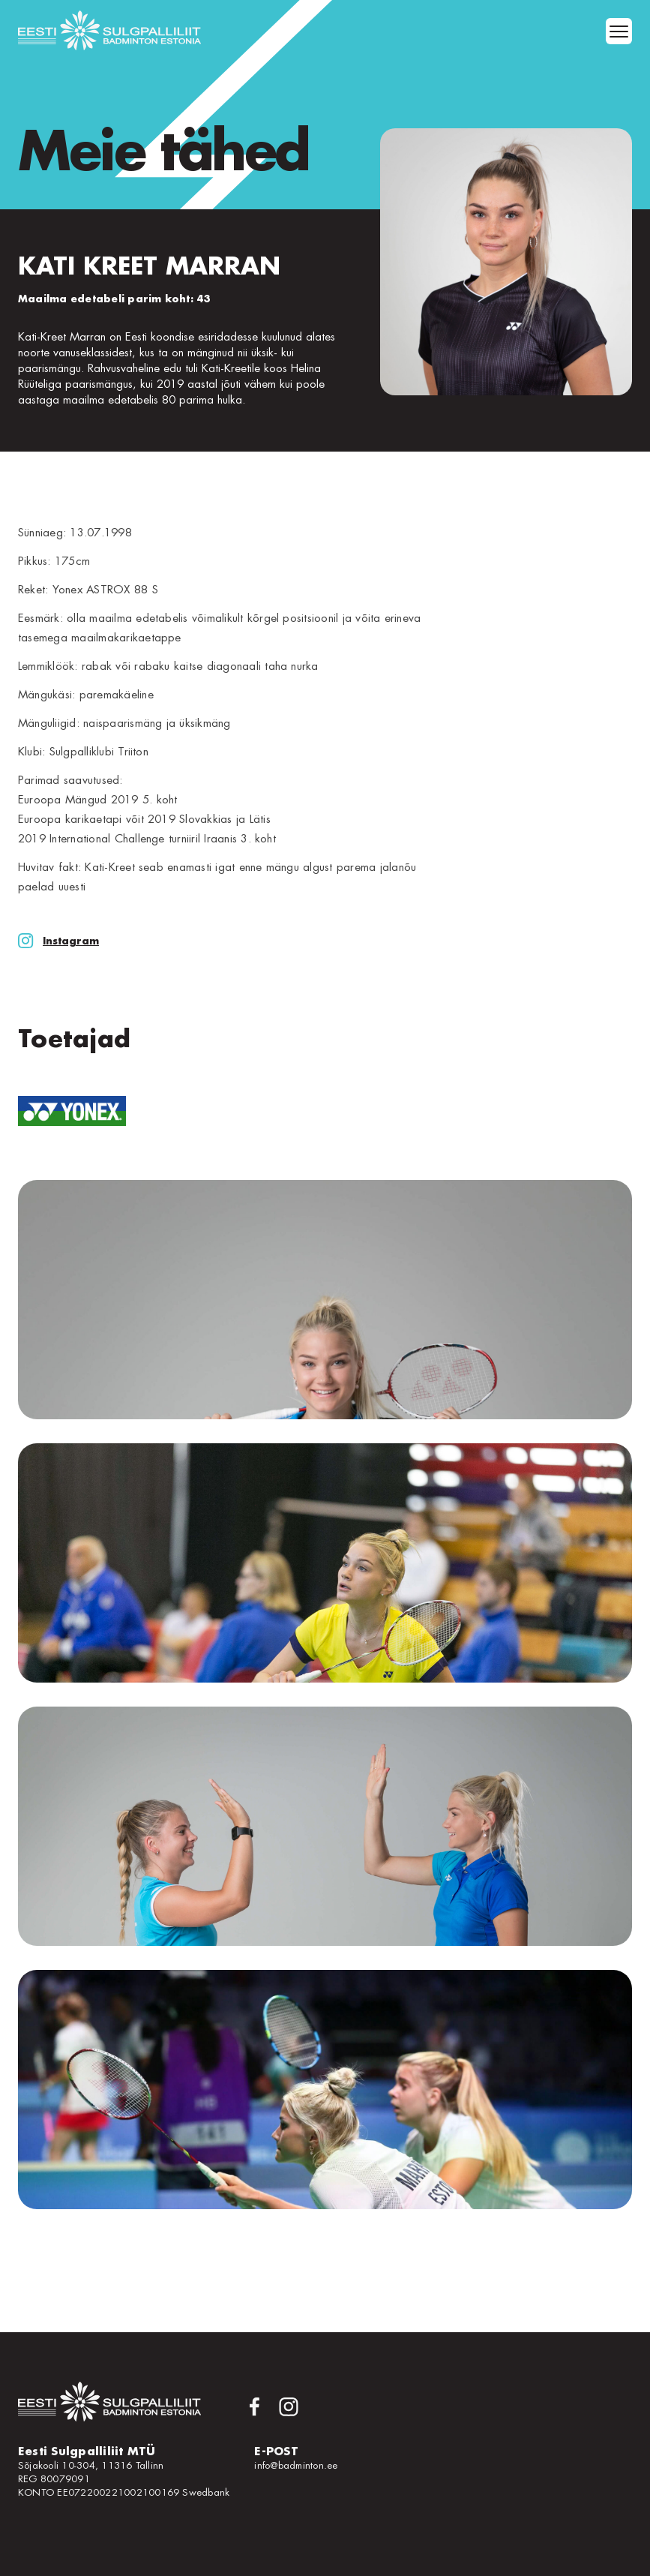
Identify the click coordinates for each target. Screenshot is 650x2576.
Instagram (58, 941)
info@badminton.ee (295, 2465)
